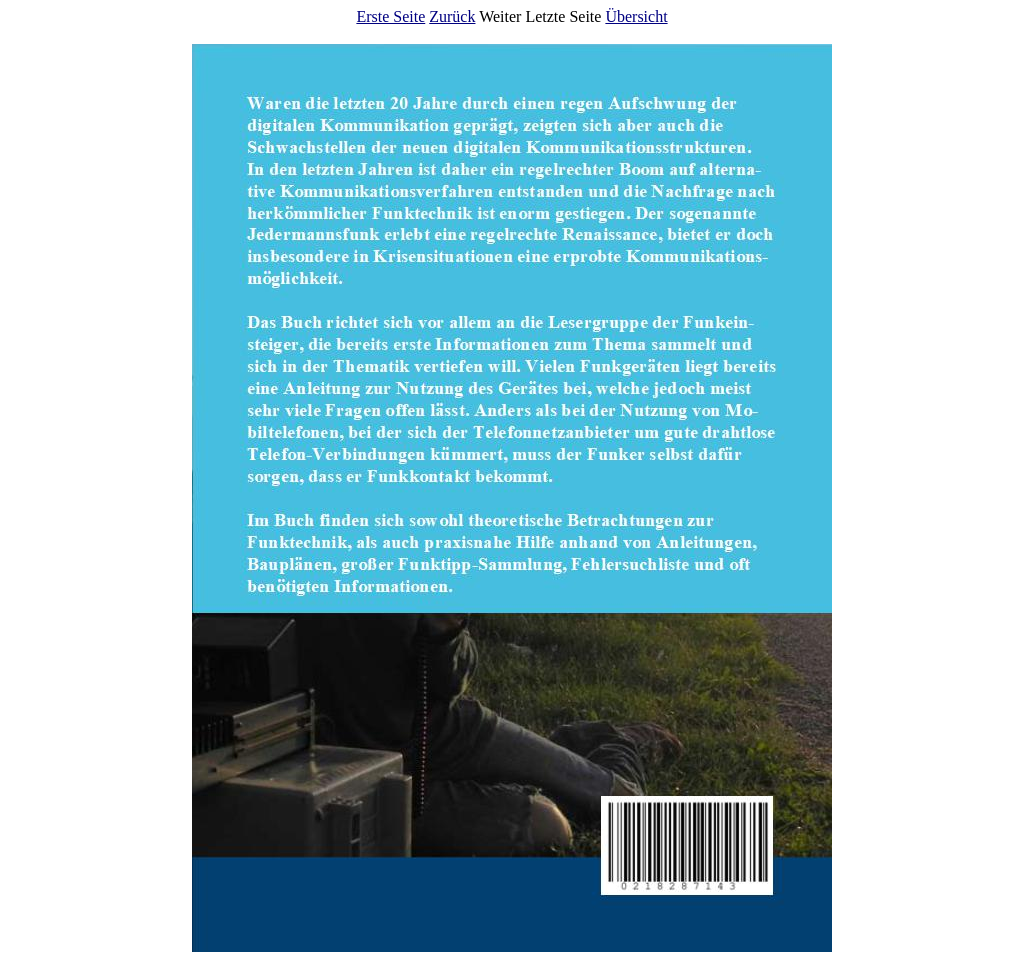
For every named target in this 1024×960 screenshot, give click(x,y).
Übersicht (636, 16)
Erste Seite (390, 16)
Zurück (452, 16)
